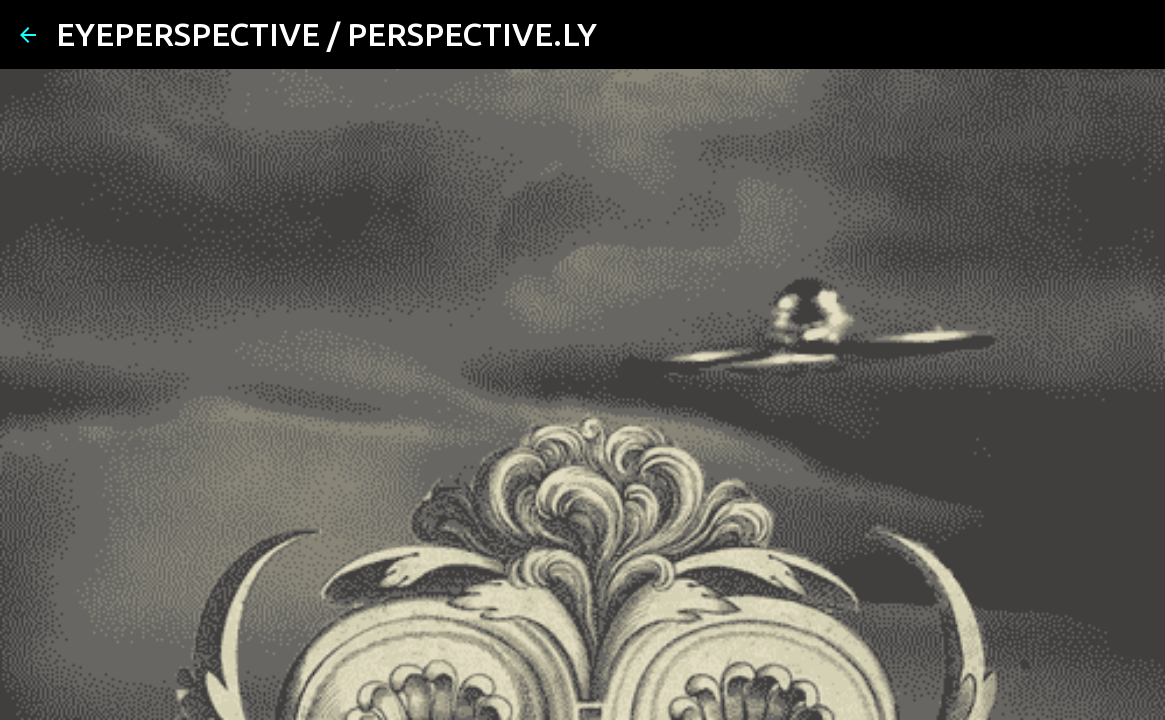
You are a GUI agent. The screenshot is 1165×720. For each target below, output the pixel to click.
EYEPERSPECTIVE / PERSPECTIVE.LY (326, 34)
